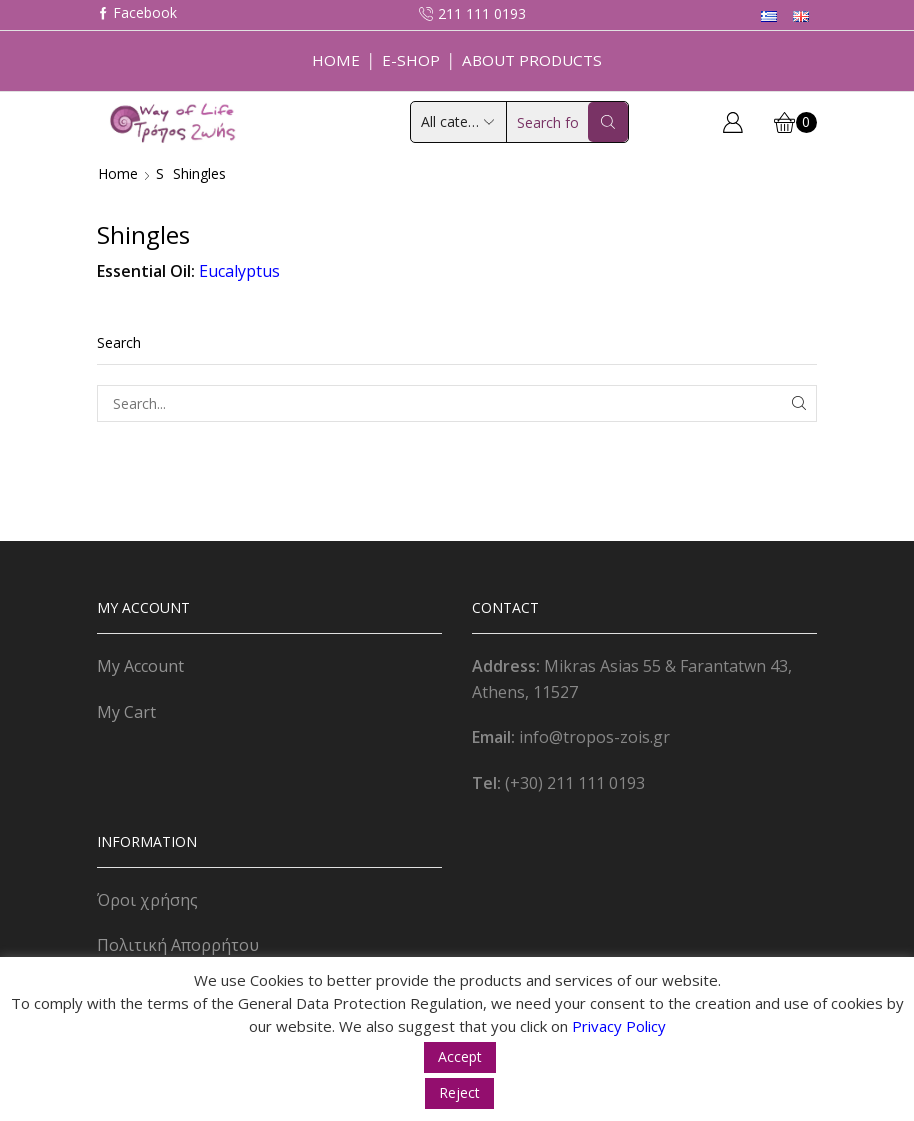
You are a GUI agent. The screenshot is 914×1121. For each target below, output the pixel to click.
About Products (532, 60)
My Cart (126, 712)
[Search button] (608, 122)
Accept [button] (460, 1056)
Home (336, 60)
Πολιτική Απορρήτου (178, 945)
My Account (140, 666)
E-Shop (411, 60)
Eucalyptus (239, 271)
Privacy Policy (619, 1026)
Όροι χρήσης (147, 900)
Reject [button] (459, 1092)
